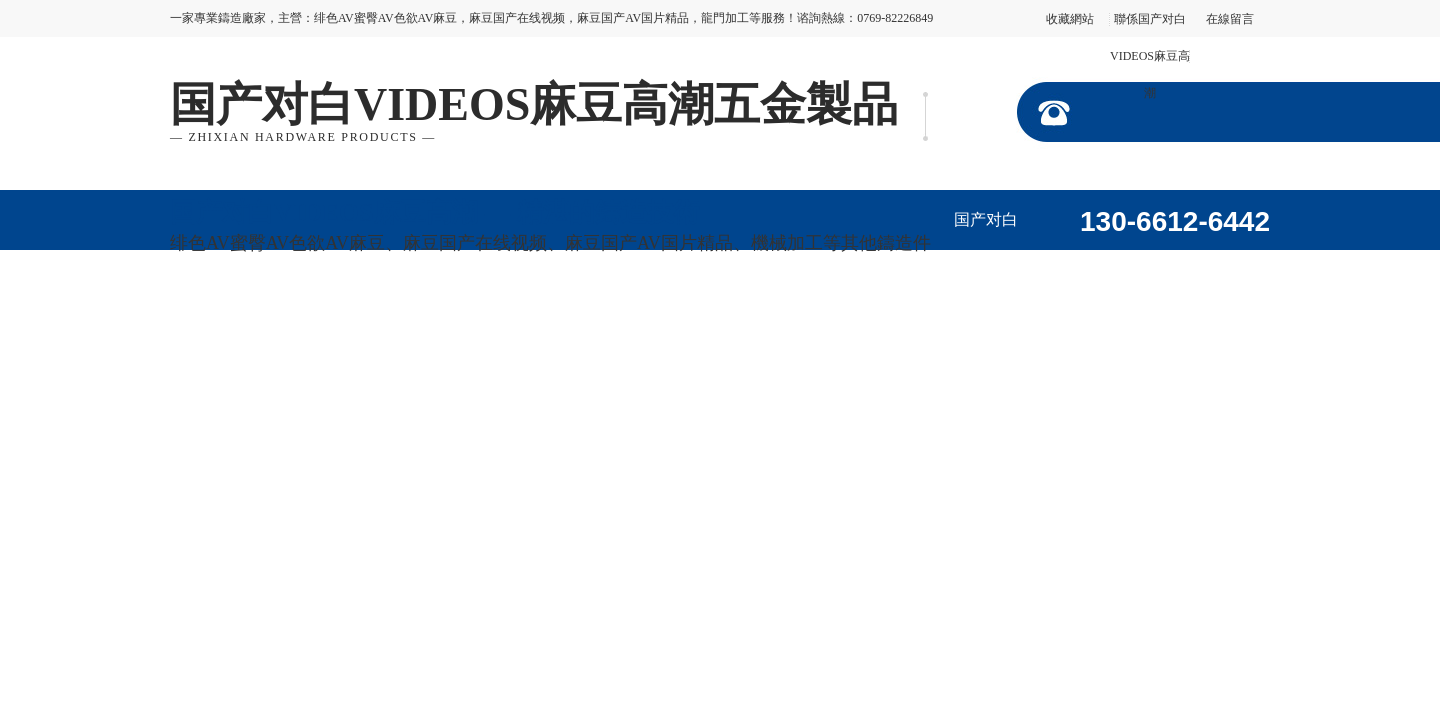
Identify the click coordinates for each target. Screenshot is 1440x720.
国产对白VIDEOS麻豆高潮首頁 (985, 230)
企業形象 (225, 323)
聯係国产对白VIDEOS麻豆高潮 (1150, 56)
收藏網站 (1070, 19)
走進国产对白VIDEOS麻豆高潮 (1095, 274)
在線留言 (1230, 19)
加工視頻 (335, 323)
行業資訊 (555, 323)
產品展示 (1206, 263)
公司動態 (445, 323)
